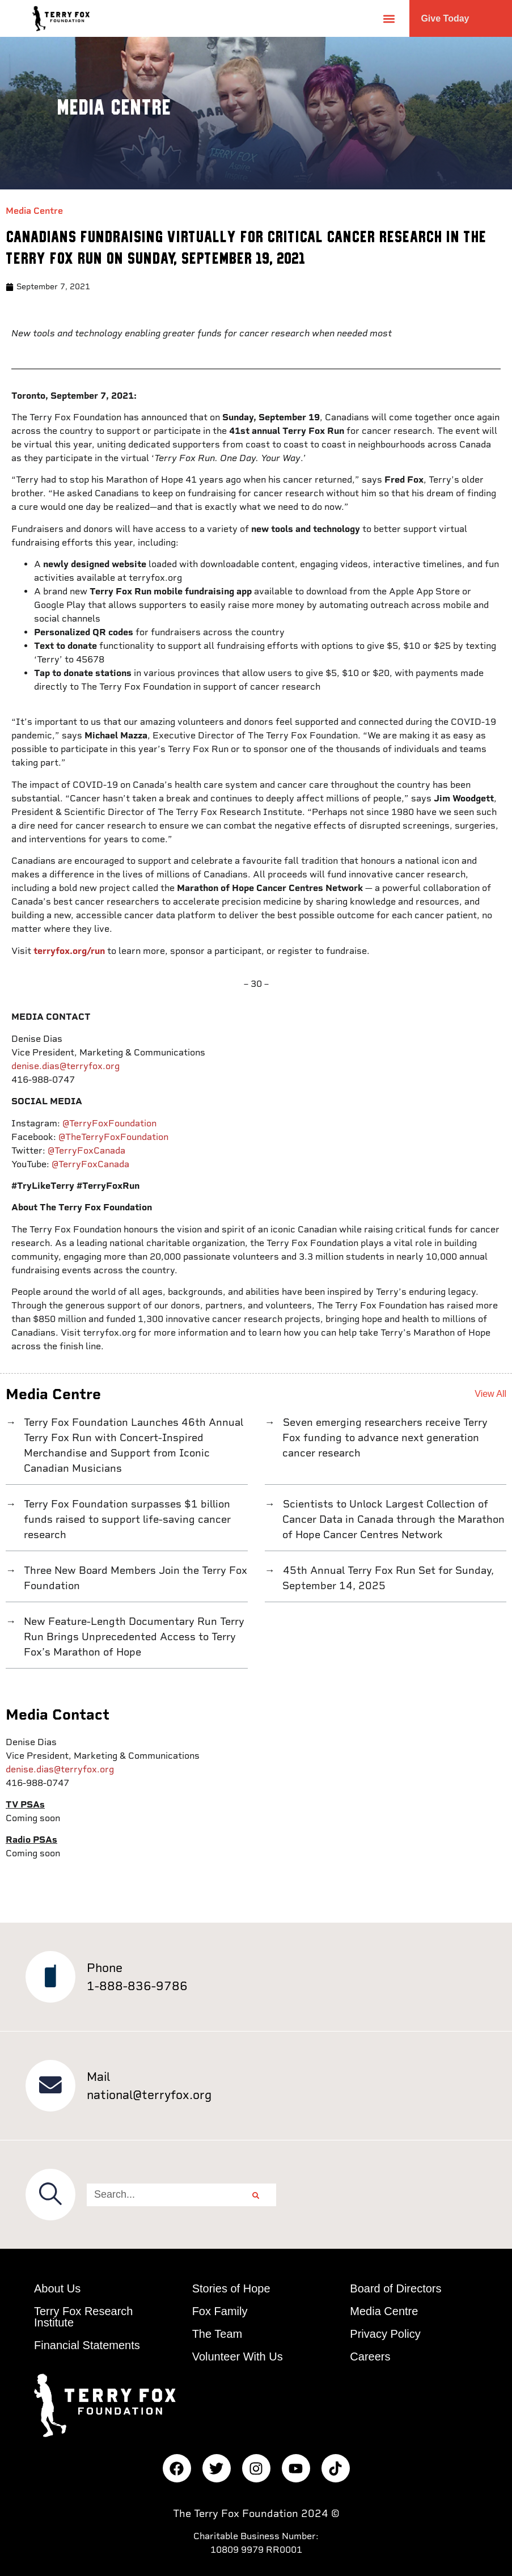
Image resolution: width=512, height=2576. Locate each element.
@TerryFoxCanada (86, 1150)
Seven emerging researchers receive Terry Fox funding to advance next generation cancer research (384, 1437)
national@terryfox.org (149, 2095)
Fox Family (220, 2311)
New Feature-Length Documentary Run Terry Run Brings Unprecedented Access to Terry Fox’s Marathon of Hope (132, 1636)
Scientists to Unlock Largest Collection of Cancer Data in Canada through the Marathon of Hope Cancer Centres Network (392, 1519)
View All (490, 1394)
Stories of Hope (231, 2288)
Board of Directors (395, 2288)
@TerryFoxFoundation (109, 1123)
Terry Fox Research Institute (83, 2317)
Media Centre (34, 210)
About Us (57, 2288)
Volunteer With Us (237, 2356)
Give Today (445, 18)
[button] (388, 18)
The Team (217, 2334)
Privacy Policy (385, 2334)
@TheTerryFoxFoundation (113, 1136)
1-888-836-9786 (137, 1986)
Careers (370, 2356)
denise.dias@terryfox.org (65, 1066)
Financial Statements (87, 2345)
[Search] (255, 2195)
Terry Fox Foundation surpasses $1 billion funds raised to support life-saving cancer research (126, 1519)
